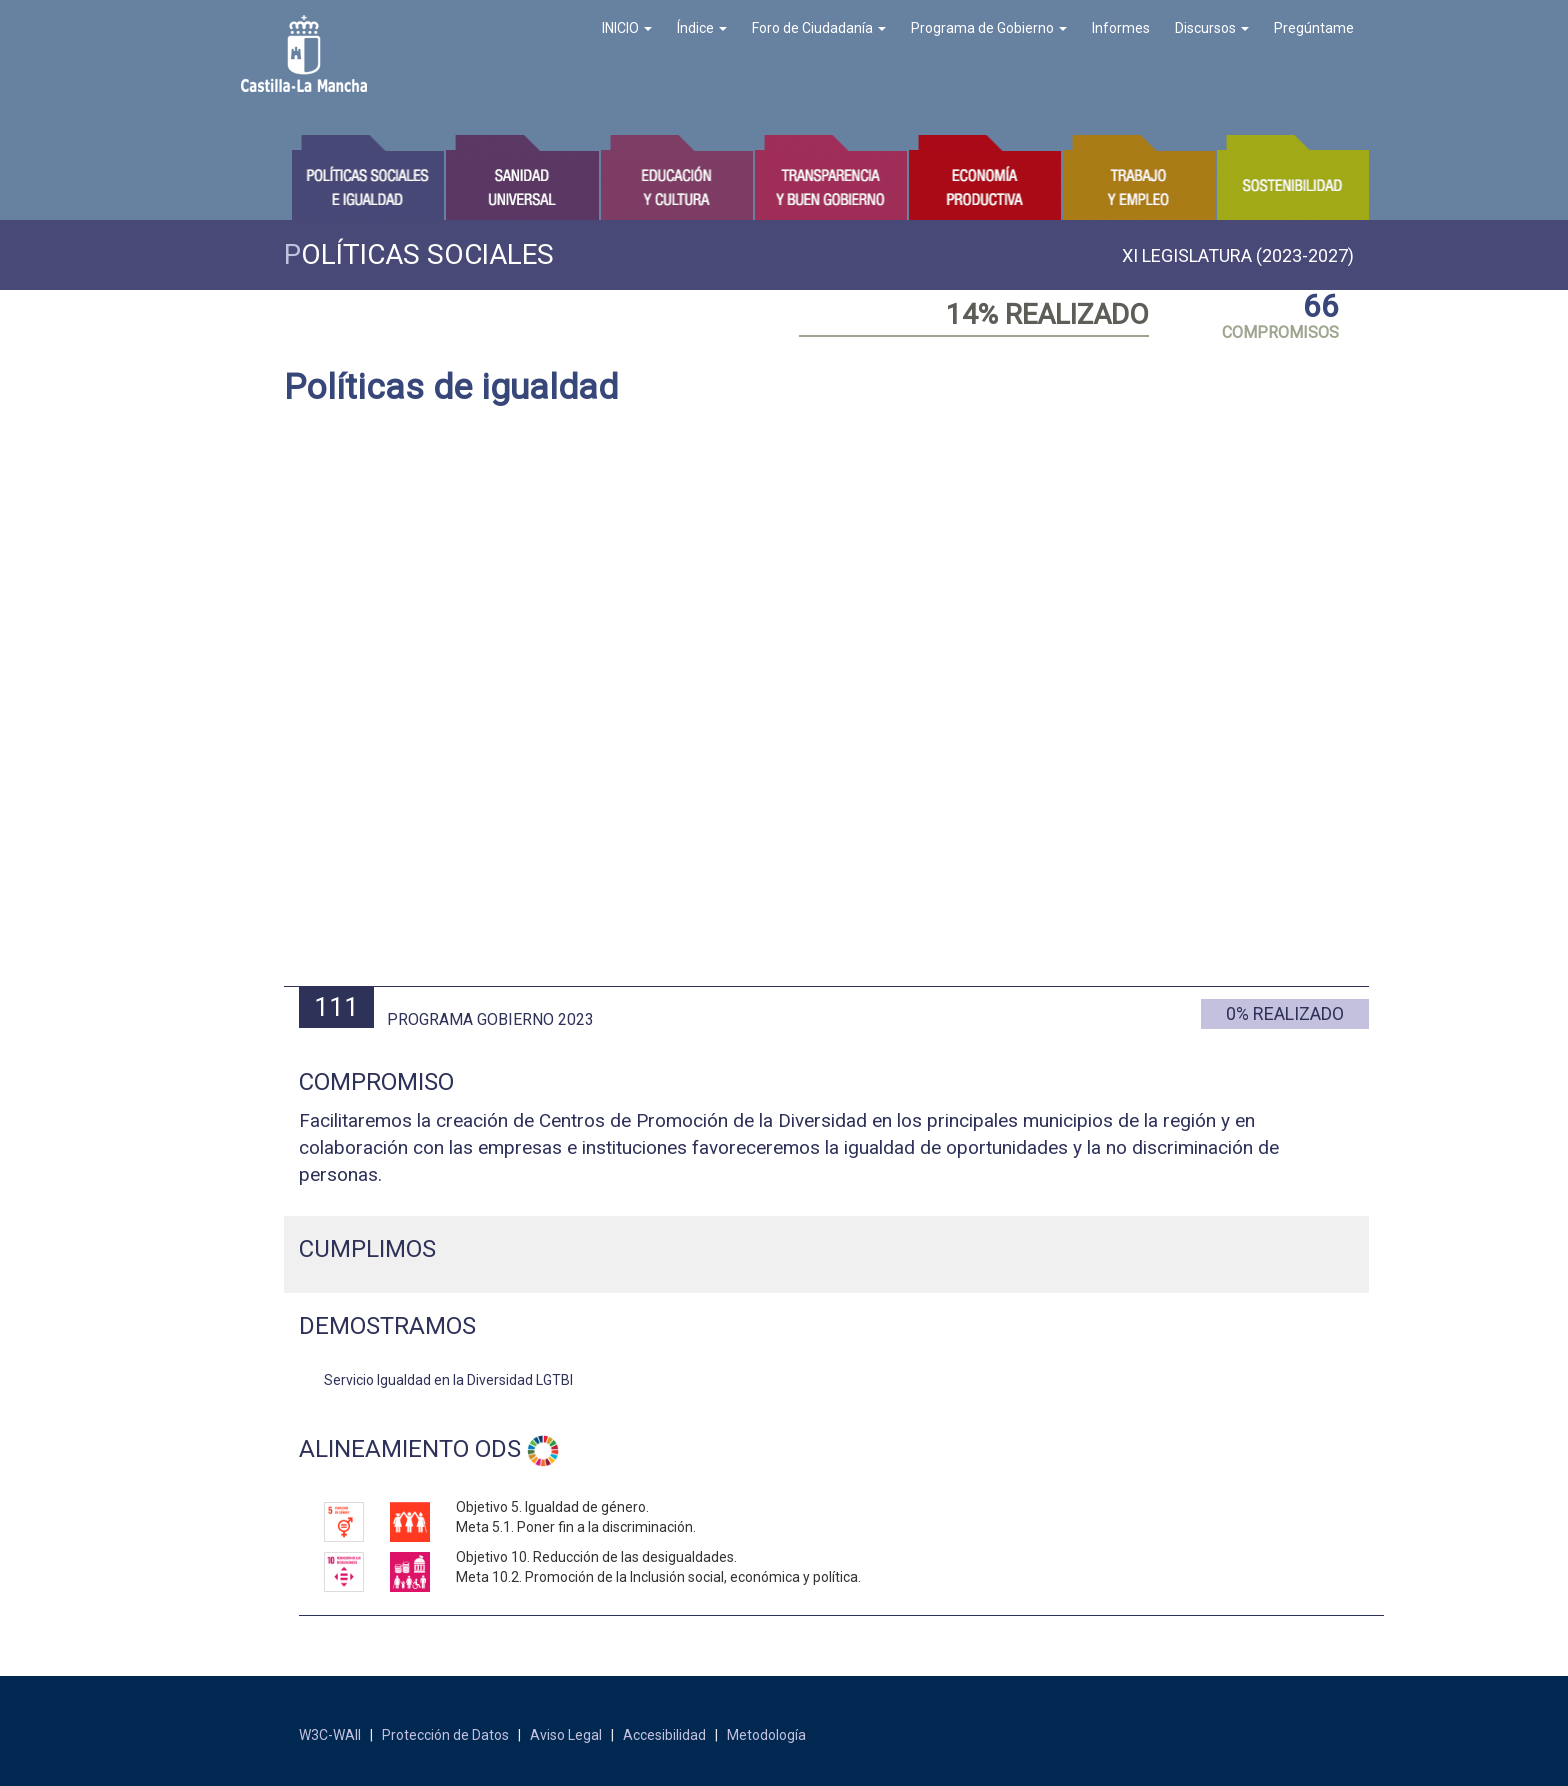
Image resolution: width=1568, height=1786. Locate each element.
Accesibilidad (664, 1735)
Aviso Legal (566, 1735)
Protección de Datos (445, 1735)
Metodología (766, 1735)
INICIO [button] (627, 28)
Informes (1121, 28)
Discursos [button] (1212, 28)
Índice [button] (702, 28)
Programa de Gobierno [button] (989, 28)
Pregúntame (1314, 28)
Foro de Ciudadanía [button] (819, 28)
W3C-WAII (330, 1735)
